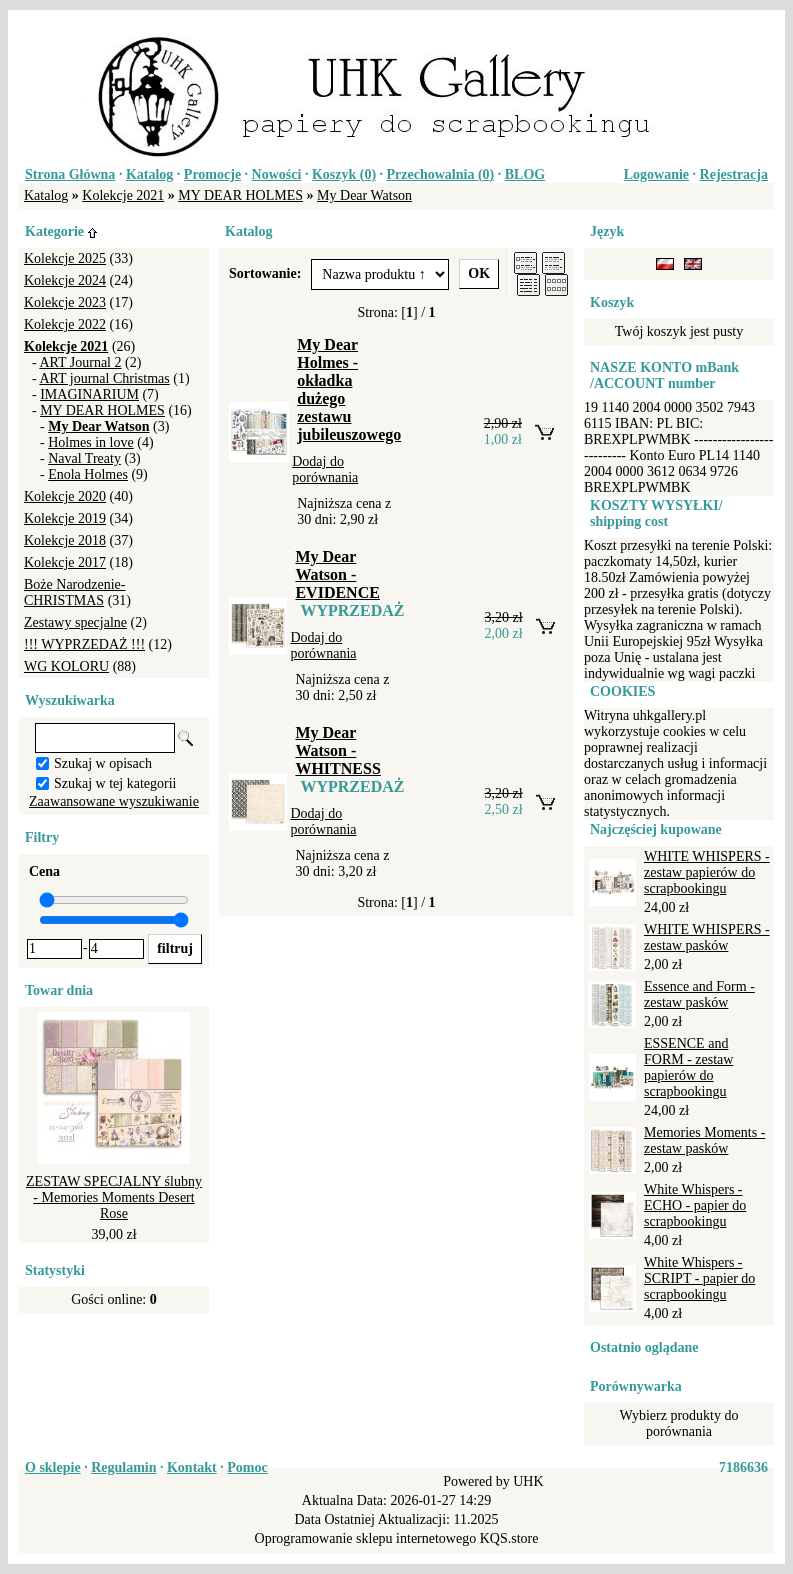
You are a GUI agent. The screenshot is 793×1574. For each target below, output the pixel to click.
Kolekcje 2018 (65, 540)
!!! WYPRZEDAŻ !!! (84, 644)
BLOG (525, 174)
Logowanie (656, 174)
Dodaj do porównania (325, 469)
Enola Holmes (88, 474)
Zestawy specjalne (75, 622)
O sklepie (53, 1467)
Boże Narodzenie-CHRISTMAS (74, 592)
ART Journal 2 (80, 362)
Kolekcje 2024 (65, 280)
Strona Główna (70, 174)
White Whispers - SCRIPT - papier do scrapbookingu (699, 1278)
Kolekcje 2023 (65, 302)
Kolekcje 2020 (65, 496)
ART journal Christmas (104, 378)
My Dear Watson (364, 195)
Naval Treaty (84, 458)
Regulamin (123, 1467)
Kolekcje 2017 (65, 562)
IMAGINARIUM (89, 394)
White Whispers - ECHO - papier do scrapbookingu (695, 1205)
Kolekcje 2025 (65, 258)
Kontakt (192, 1467)
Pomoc (247, 1467)
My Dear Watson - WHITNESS (337, 750)
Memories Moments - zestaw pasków (704, 1140)
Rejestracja (734, 174)
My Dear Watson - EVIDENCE (337, 574)
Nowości (277, 174)
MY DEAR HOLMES (240, 195)
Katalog (149, 174)
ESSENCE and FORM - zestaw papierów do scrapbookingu (688, 1067)
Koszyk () (344, 174)
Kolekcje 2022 (65, 324)
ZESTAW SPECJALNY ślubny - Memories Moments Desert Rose (114, 1197)
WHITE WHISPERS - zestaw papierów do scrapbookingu (707, 872)
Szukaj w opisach (103, 763)
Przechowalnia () (441, 174)
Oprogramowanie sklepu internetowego (366, 1538)
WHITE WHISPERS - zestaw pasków (707, 937)
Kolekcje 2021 (123, 195)
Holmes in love (91, 442)
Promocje (212, 174)
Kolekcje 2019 (65, 518)
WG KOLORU (66, 666)
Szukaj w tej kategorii (115, 783)
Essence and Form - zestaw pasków (699, 994)
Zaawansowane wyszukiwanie (114, 801)
